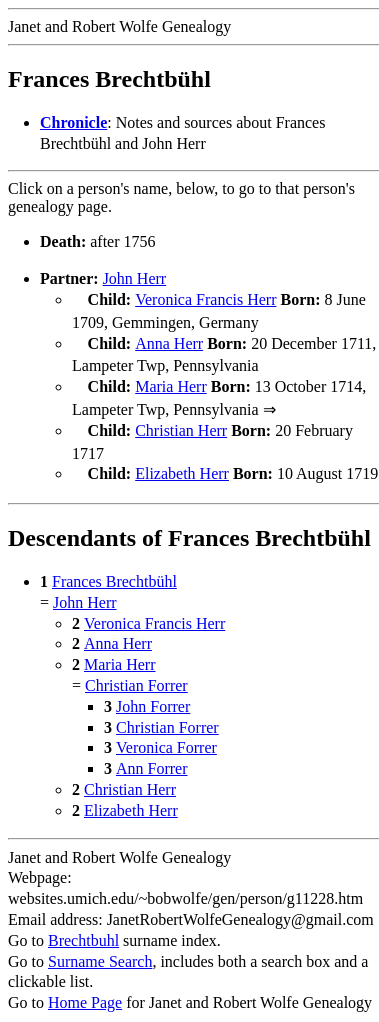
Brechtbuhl (83, 930)
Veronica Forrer (166, 737)
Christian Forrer (136, 675)
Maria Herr (171, 382)
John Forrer (153, 696)
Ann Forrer (152, 758)
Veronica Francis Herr (205, 299)
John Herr (135, 278)
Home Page (85, 992)
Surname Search (100, 951)
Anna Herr (169, 341)
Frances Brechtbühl (114, 571)
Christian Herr (181, 424)
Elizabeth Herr (182, 465)
